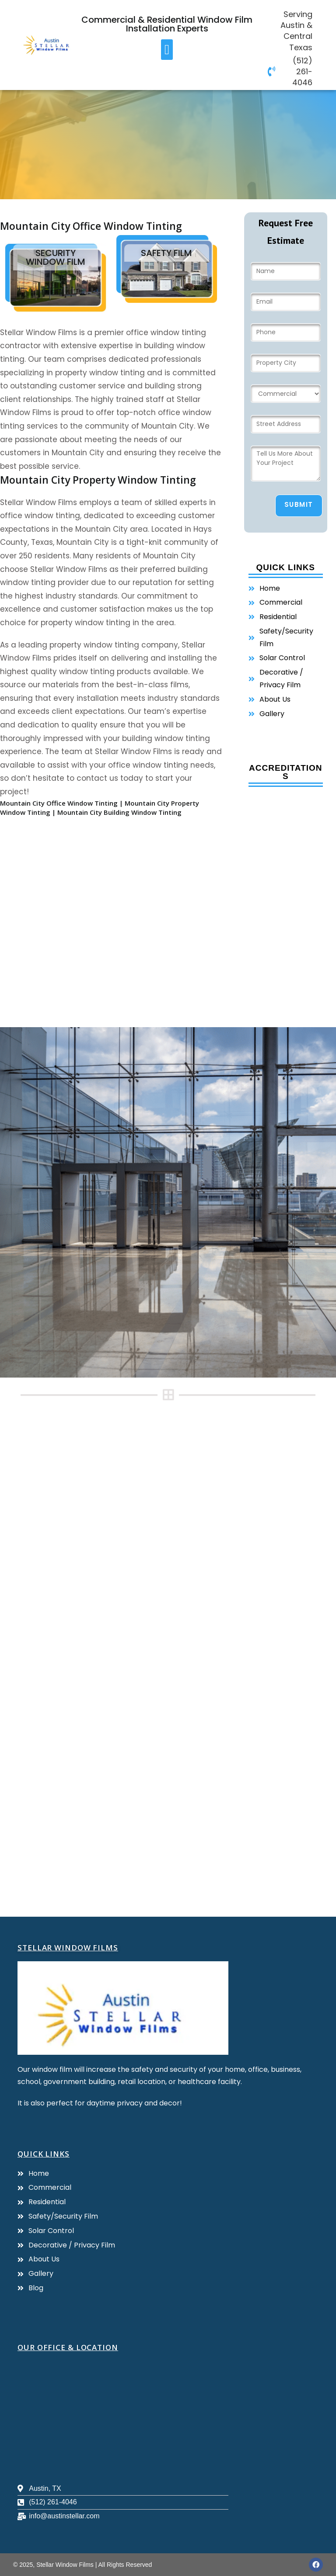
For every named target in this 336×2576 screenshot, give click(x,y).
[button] (167, 49)
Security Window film (55, 257)
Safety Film (166, 253)
